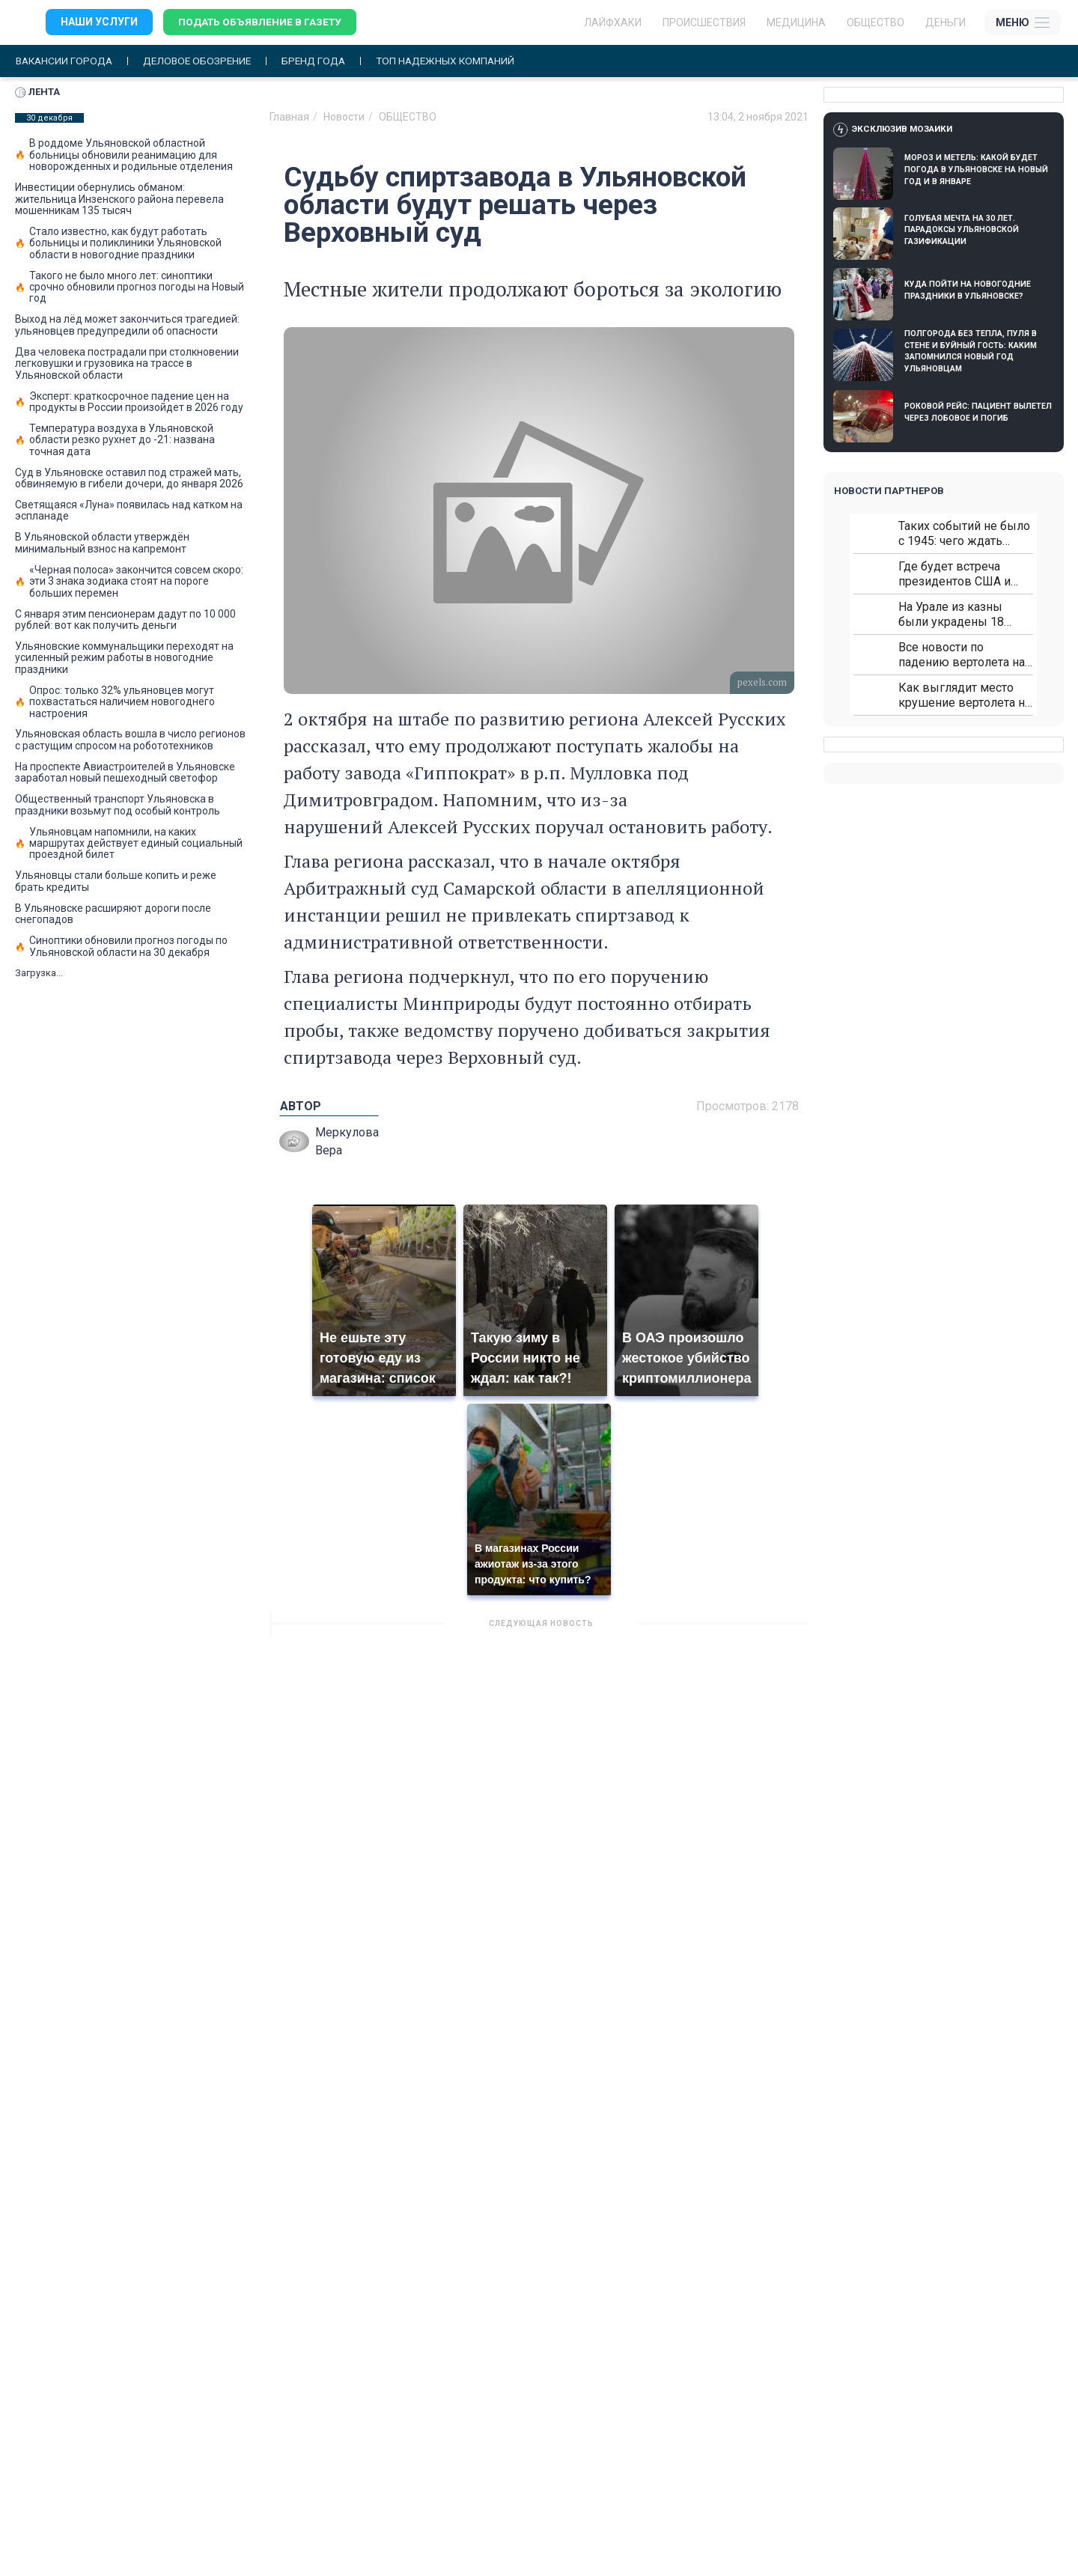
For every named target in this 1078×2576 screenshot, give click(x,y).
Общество (875, 22)
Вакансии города (66, 61)
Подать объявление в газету (261, 22)
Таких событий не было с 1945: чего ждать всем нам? (964, 533)
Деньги (945, 22)
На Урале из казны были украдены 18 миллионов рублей (951, 614)
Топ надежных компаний (460, 61)
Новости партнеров (889, 490)
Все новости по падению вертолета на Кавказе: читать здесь (961, 654)
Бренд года (323, 61)
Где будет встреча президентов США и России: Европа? (954, 573)
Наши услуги (99, 22)
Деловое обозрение (203, 61)
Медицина (796, 22)
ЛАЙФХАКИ (613, 22)
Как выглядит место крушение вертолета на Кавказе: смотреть (964, 695)
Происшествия (704, 22)
